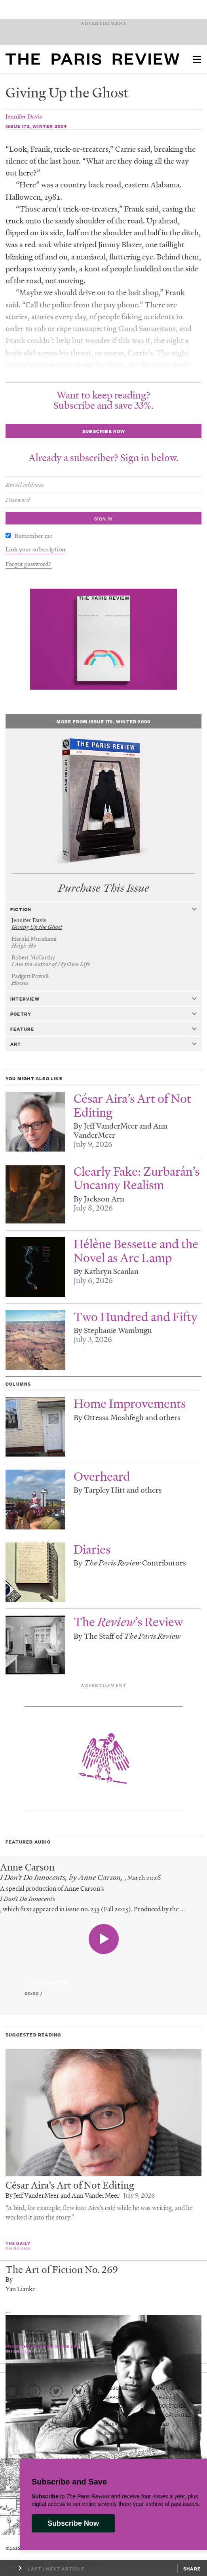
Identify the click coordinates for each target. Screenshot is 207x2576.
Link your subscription (35, 549)
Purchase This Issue (103, 888)
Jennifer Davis (24, 116)
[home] (92, 59)
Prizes (163, 2397)
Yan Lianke (21, 2288)
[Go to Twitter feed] (56, 2391)
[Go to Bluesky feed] (78, 2391)
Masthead (168, 2387)
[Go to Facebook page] (34, 2391)
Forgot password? (28, 563)
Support (114, 2397)
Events (113, 2414)
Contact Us (118, 2405)
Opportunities (174, 2414)
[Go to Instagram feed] (12, 2391)
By (9, 2279)
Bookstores (171, 2405)
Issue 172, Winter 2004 (36, 126)
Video (162, 2423)
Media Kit (114, 2423)
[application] (104, 1978)
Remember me (33, 535)
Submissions (119, 2433)
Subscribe (116, 2387)
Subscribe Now (73, 2523)
